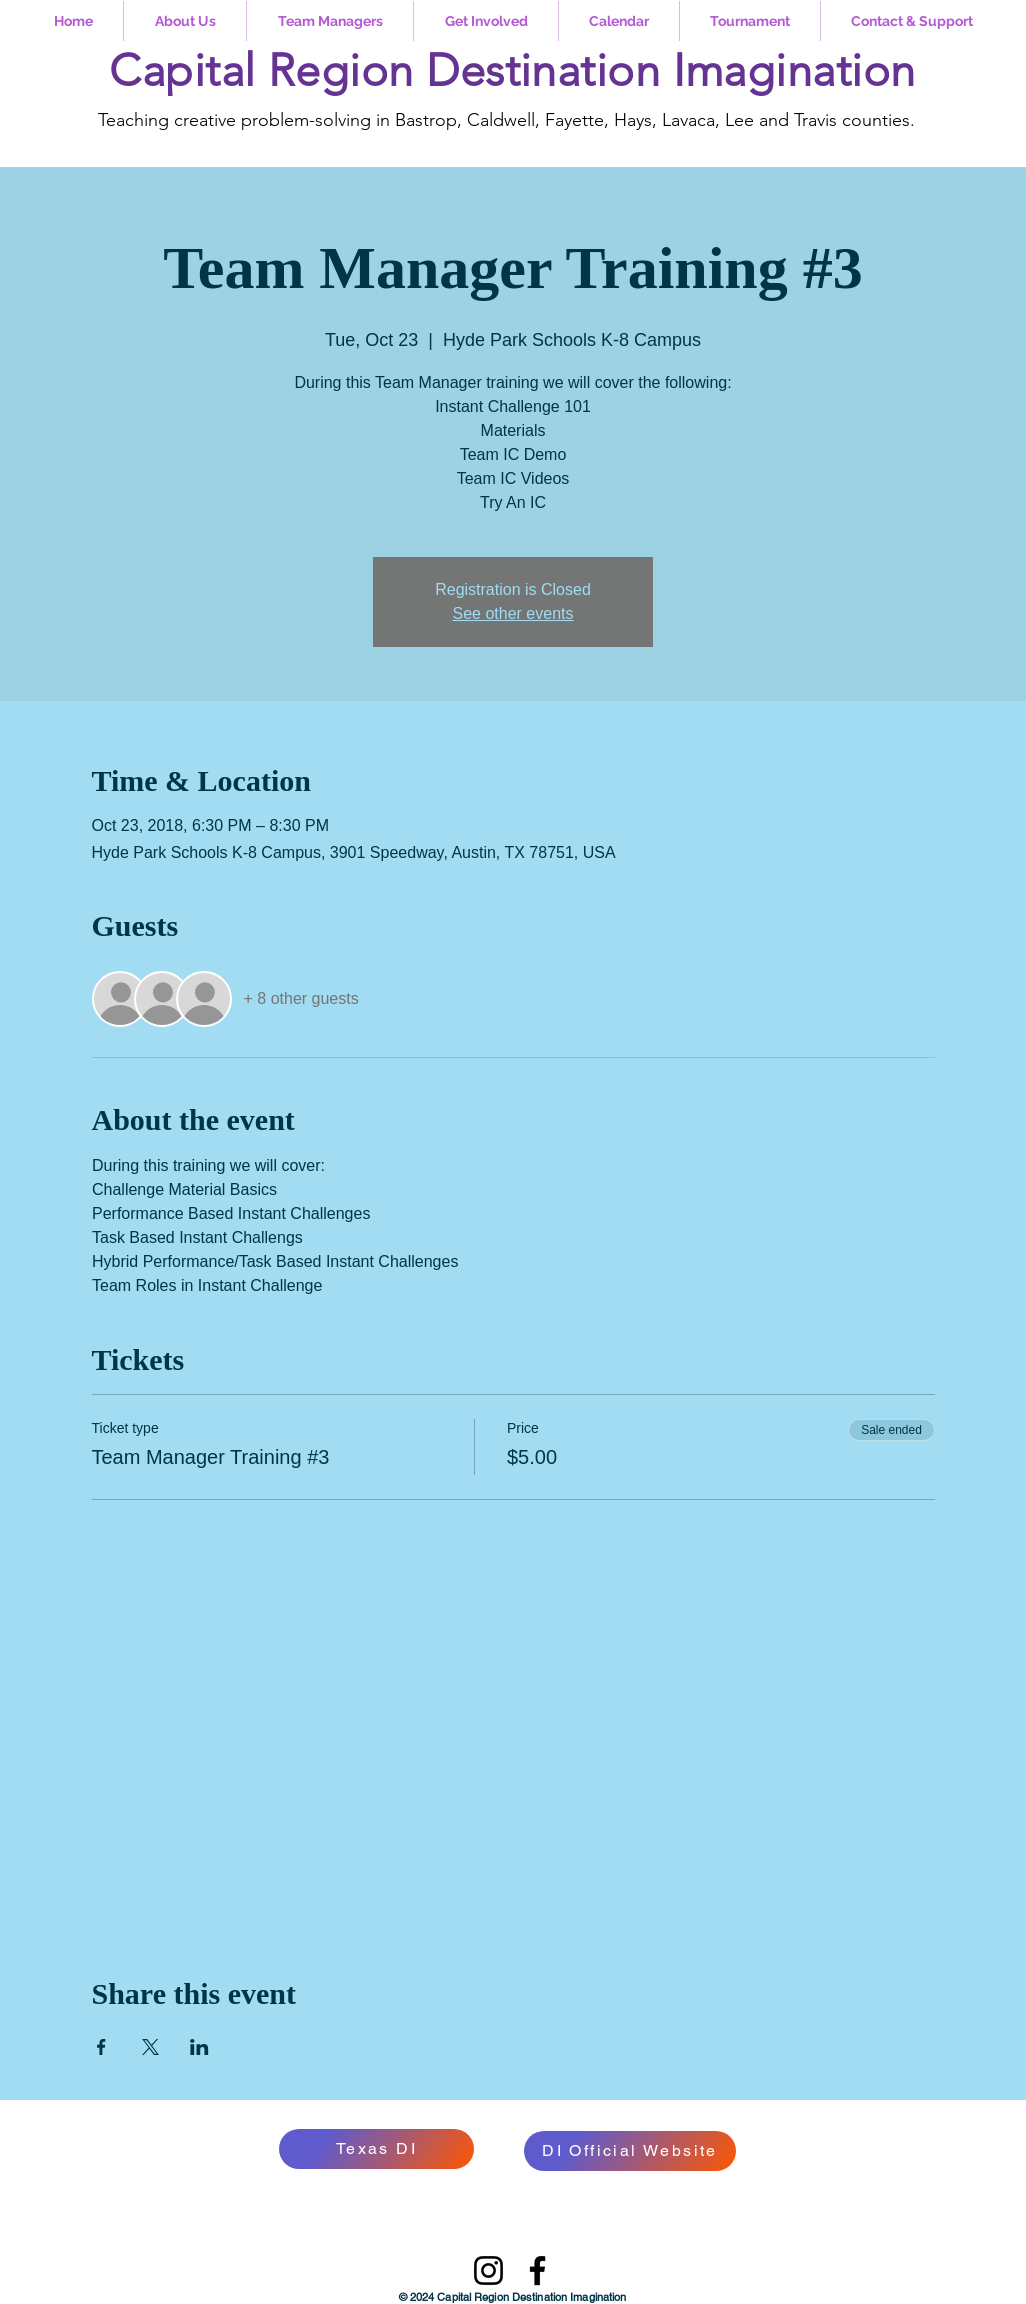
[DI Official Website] (630, 2151)
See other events (513, 613)
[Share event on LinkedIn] (199, 2047)
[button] (185, 21)
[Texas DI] (376, 2149)
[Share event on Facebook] (101, 2047)
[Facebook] (537, 2270)
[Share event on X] (150, 2047)
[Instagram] (488, 2270)
